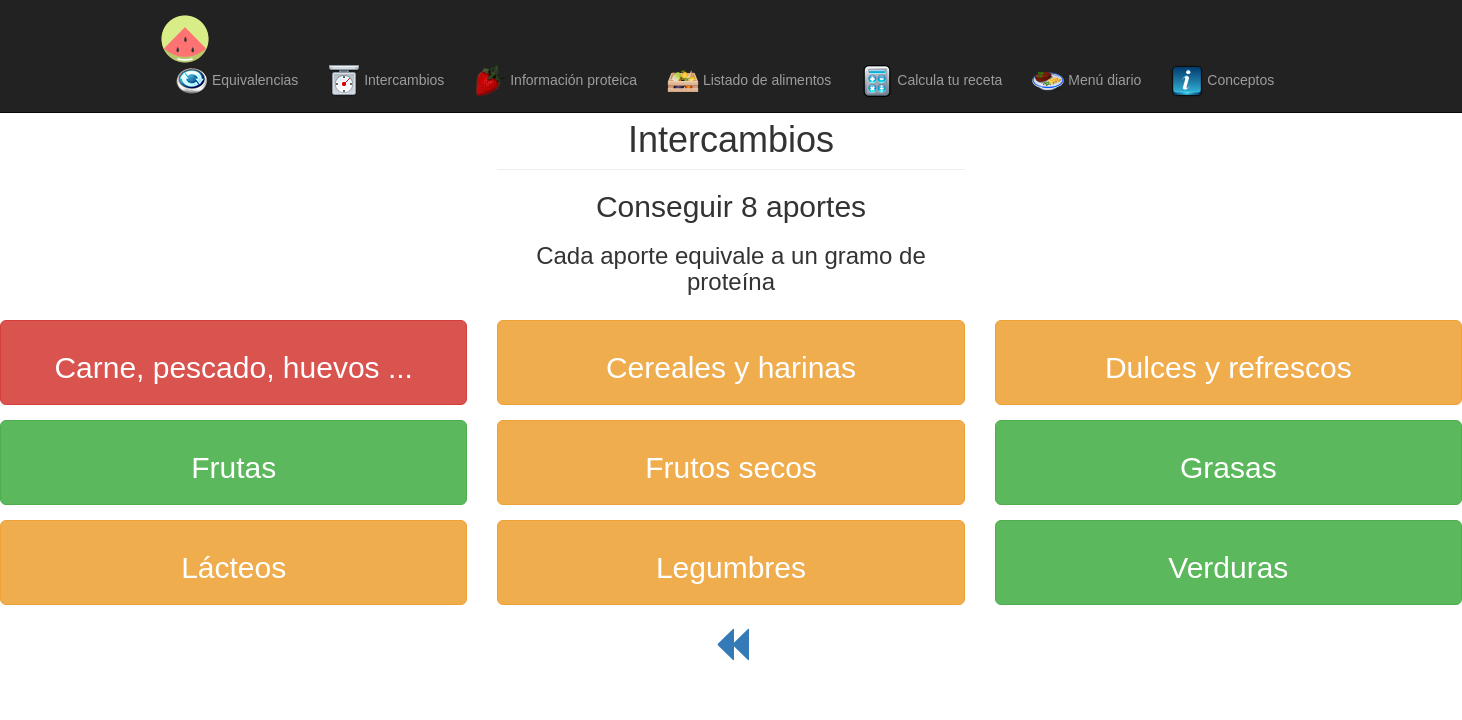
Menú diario (1086, 81)
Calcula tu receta (931, 81)
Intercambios (386, 81)
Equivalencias (237, 81)
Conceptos (1222, 81)
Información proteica (555, 81)
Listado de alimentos (749, 81)
